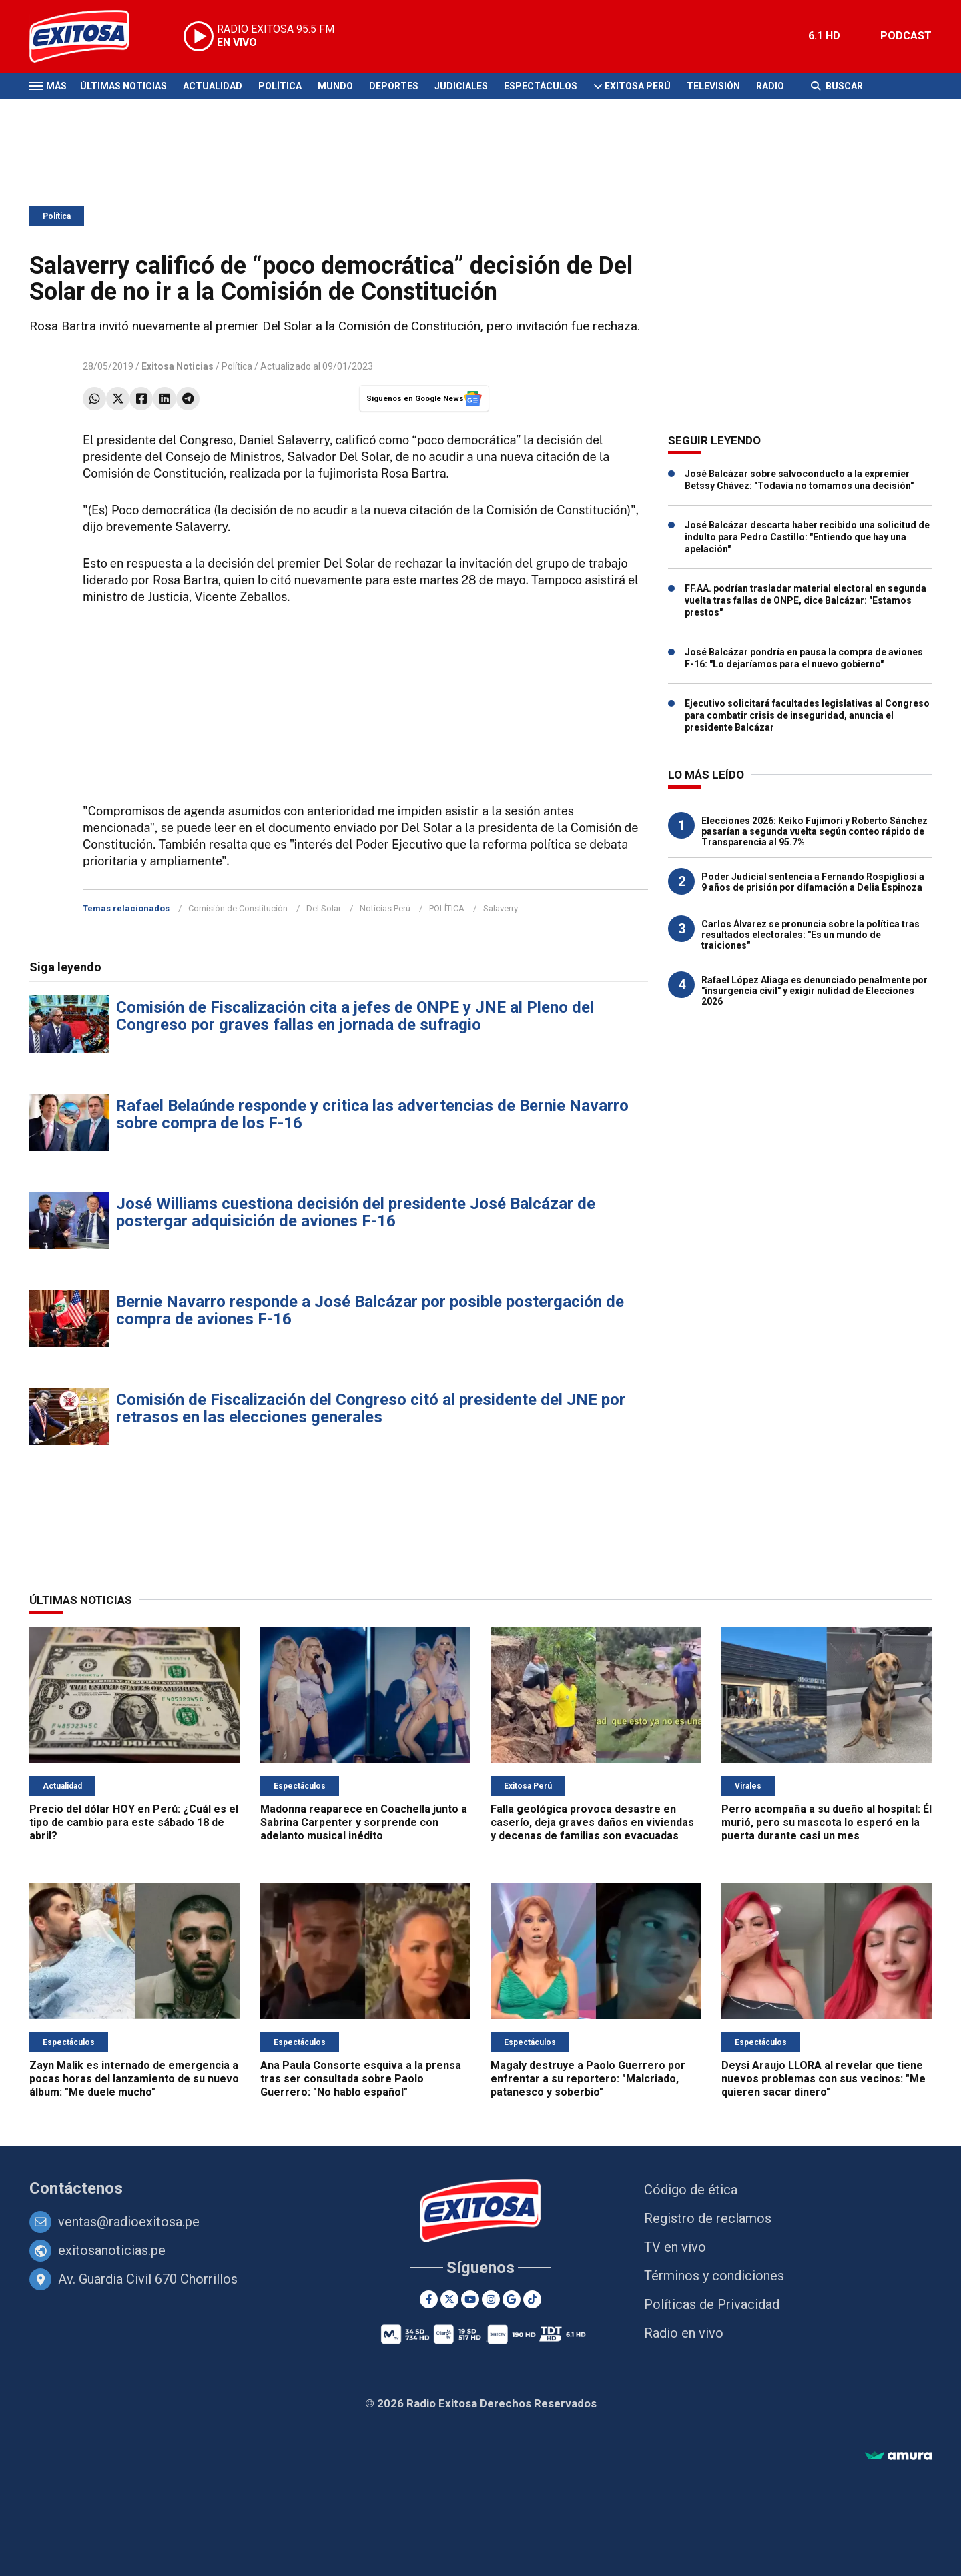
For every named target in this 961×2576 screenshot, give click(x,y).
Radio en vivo (683, 2333)
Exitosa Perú (638, 86)
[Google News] (512, 2299)
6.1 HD (824, 35)
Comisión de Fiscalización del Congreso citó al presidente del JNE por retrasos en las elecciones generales (370, 1408)
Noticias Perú (385, 908)
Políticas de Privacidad (711, 2304)
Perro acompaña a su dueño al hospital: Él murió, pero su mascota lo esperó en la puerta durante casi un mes (826, 1822)
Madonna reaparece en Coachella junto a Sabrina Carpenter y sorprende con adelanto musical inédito (363, 1822)
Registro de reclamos (707, 2218)
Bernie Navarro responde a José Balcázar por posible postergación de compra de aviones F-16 (370, 1310)
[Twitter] (449, 2299)
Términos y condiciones (714, 2276)
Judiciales (461, 86)
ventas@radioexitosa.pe (129, 2222)
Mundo (335, 86)
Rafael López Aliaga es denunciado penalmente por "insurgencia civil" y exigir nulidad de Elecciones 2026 (814, 991)
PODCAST (906, 35)
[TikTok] (532, 2299)
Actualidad (212, 86)
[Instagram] (491, 2299)
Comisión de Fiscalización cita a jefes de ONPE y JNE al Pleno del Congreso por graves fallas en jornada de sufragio (355, 1016)
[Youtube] (470, 2299)
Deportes (393, 86)
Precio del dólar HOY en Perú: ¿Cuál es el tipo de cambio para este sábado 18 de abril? (133, 1822)
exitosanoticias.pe (112, 2250)
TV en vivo (675, 2247)
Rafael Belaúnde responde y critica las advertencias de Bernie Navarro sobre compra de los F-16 (372, 1114)
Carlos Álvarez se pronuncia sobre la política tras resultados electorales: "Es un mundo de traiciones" (810, 935)
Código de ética (690, 2190)
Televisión (713, 86)
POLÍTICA (446, 908)
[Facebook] (429, 2299)
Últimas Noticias (123, 86)
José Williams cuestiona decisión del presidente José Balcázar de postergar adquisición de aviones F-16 (355, 1212)
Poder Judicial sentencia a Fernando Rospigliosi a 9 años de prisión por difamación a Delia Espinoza (812, 882)
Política (280, 86)
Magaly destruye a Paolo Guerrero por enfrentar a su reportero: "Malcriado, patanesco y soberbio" (588, 2078)
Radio (770, 86)
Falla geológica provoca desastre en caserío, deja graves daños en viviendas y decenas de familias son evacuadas (592, 1822)
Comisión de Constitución (238, 908)
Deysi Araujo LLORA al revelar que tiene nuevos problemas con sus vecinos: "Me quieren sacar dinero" (823, 2078)
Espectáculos (540, 86)
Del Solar (323, 908)
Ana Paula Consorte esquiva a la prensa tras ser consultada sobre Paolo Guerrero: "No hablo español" (360, 2078)
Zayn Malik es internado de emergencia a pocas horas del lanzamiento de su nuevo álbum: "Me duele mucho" (134, 2078)
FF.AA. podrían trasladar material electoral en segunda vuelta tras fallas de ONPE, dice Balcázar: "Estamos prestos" (805, 600)
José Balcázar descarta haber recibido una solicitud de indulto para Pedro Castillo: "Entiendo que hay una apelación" (807, 537)
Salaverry (500, 908)
